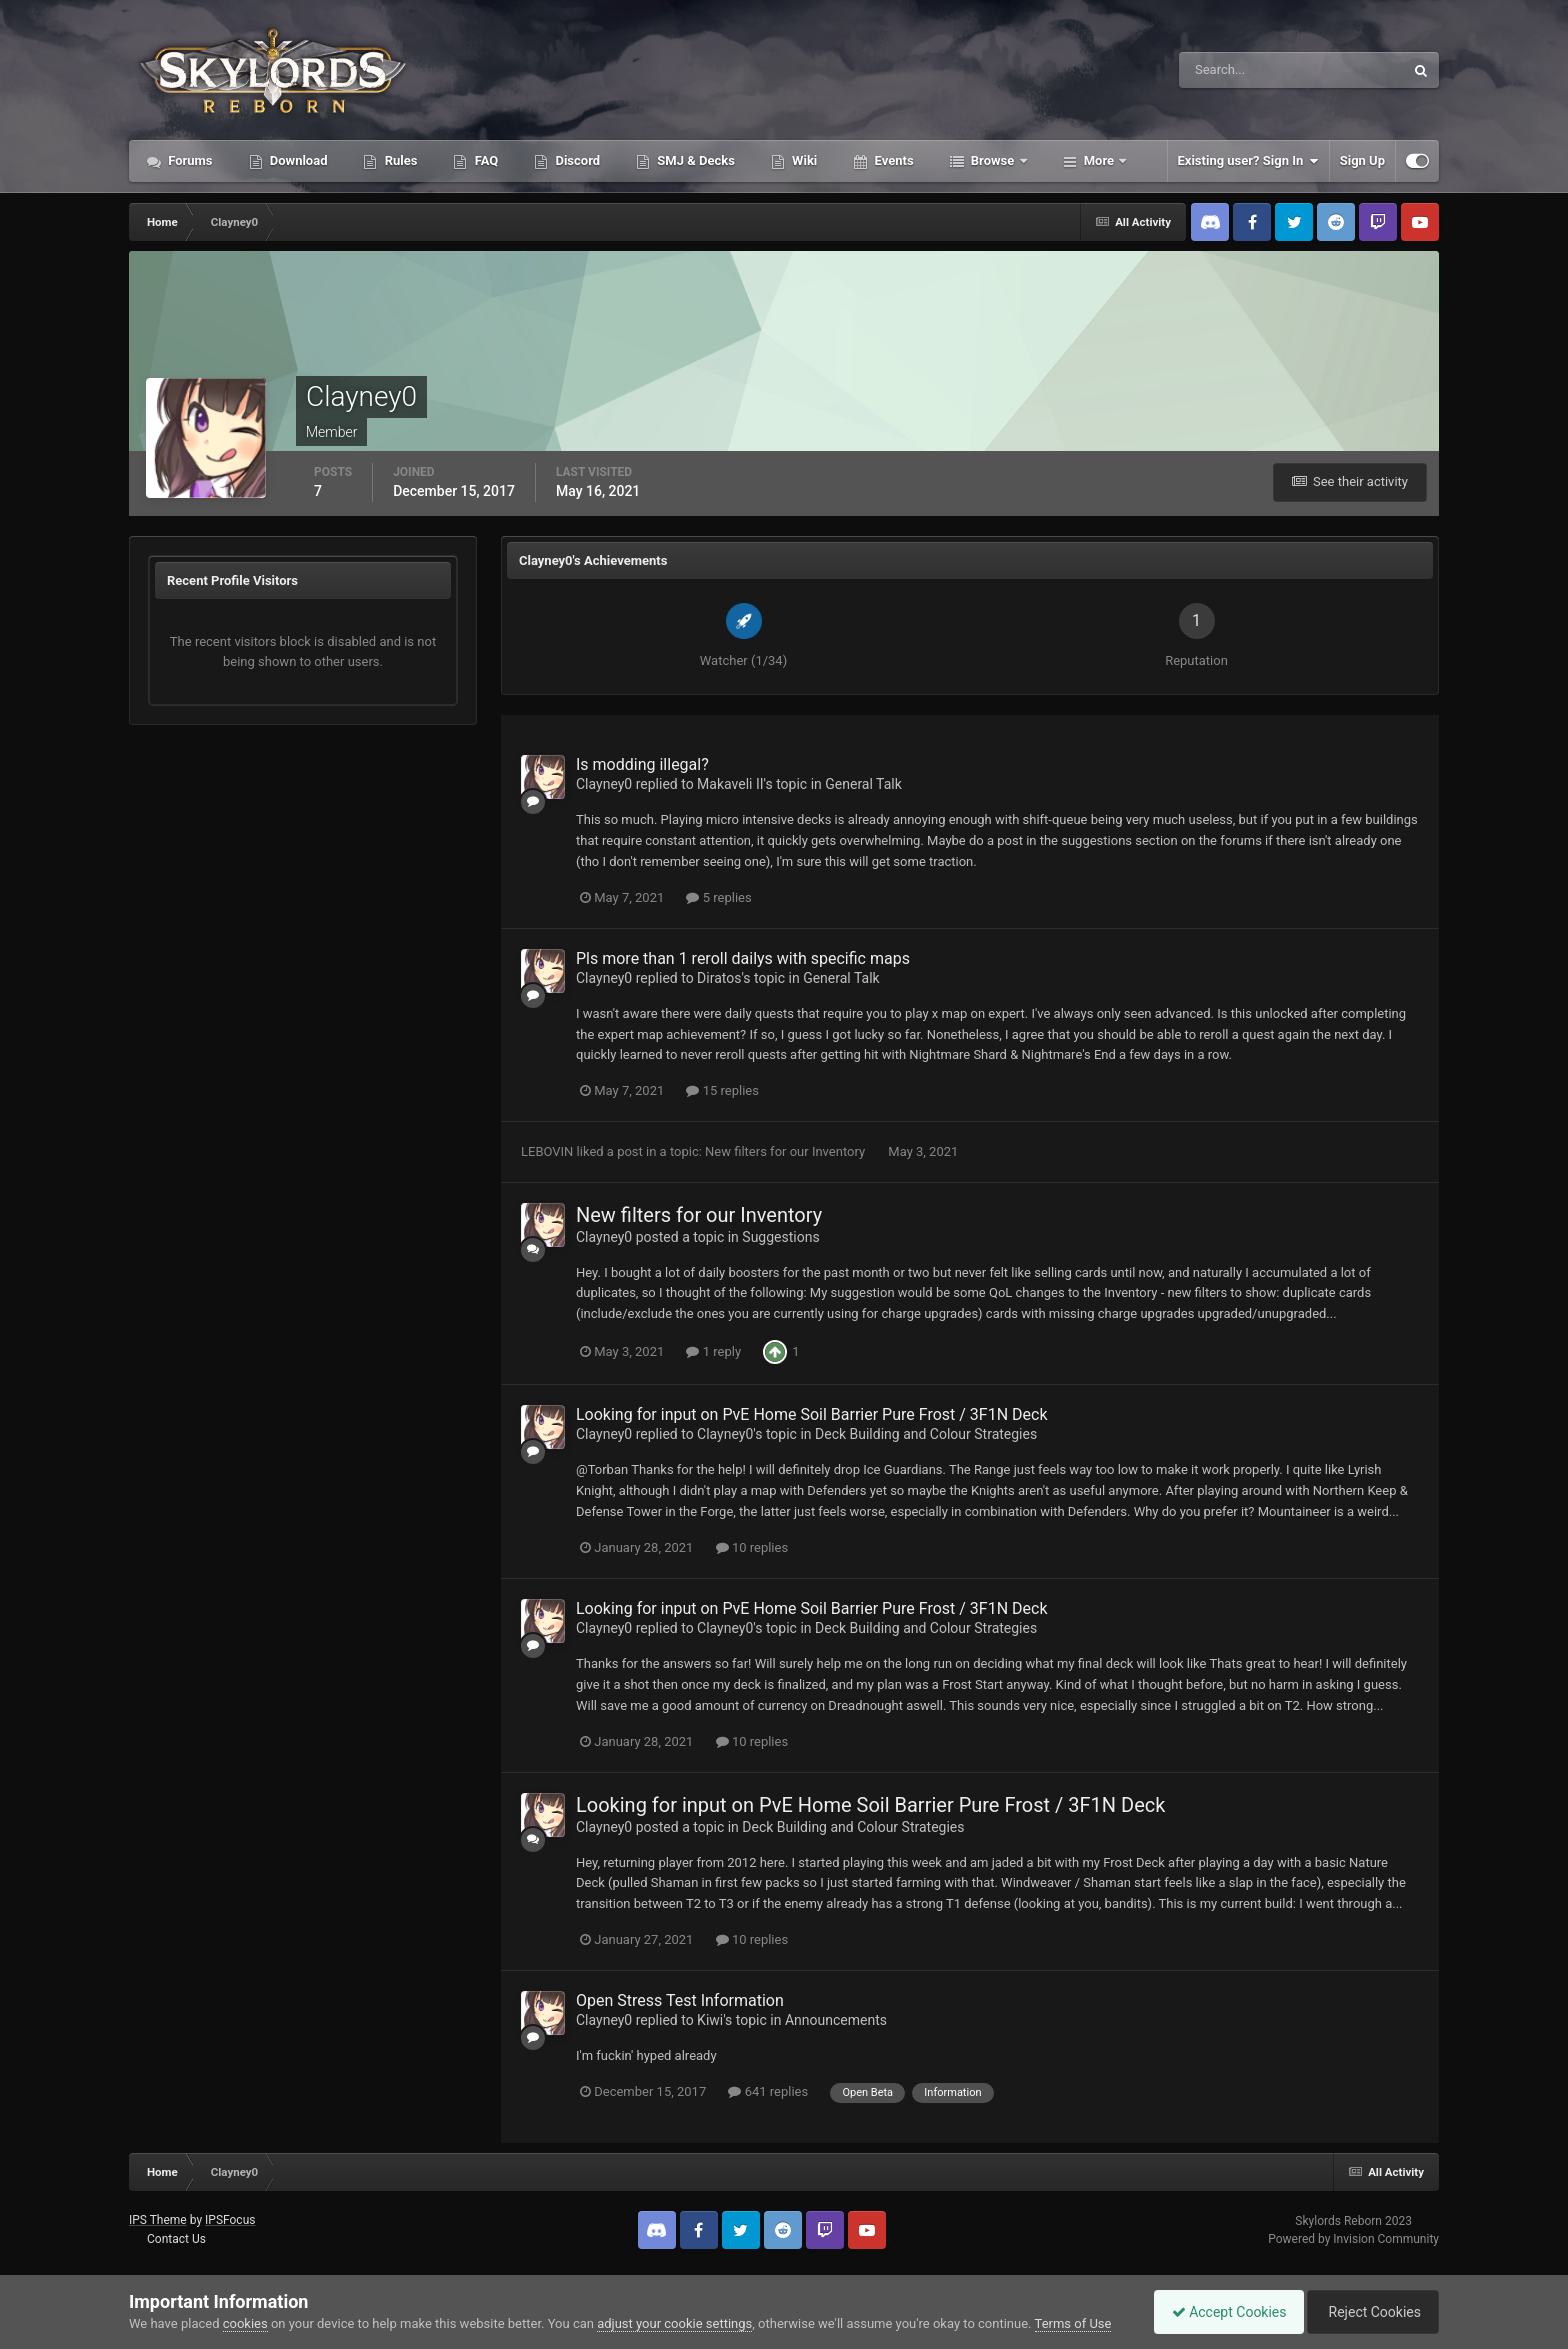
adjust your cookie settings (674, 2323)
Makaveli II (730, 784)
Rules (399, 160)
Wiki (803, 160)
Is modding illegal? (642, 764)
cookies (245, 2323)
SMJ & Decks (694, 160)
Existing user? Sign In (1248, 161)
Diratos (719, 978)
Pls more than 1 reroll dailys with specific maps (743, 958)
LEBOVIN (547, 1151)
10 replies (752, 1547)
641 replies (768, 2091)
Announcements (836, 2020)
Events (892, 160)
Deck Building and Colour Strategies (926, 1434)
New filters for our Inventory (786, 1151)
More (1099, 160)
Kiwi (710, 2020)
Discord (576, 160)
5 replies (718, 897)
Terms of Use (1073, 2323)
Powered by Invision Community (1353, 2239)
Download (297, 160)
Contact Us (176, 2239)
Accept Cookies (1219, 2312)
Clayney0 (604, 784)
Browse (993, 160)
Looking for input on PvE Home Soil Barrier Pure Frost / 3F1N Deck (811, 1414)
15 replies (722, 1090)
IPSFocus (230, 2220)
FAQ (484, 160)
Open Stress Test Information (680, 2000)
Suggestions (780, 1237)
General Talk (863, 784)
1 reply (713, 1351)
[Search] (1230, 70)
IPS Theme (158, 2220)
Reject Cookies (1370, 2312)
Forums (189, 160)
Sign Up (1362, 160)
